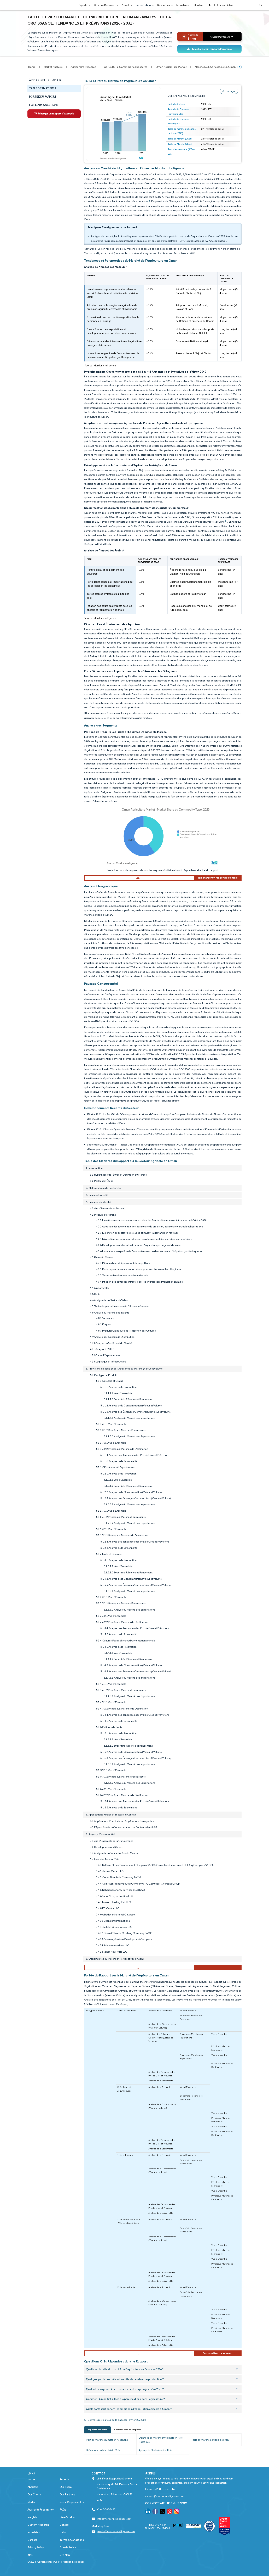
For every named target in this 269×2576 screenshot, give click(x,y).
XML (30, 2562)
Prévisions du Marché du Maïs (103, 2458)
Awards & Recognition (40, 2517)
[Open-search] (261, 5)
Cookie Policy (68, 2555)
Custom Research (105, 5)
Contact (199, 5)
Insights (32, 2525)
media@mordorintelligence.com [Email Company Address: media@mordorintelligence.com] (116, 2539)
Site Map (65, 2562)
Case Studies (67, 2525)
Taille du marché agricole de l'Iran (210, 2447)
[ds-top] (209, 49)
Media (31, 2509)
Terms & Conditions (72, 2547)
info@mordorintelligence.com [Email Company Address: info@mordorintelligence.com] (114, 2526)
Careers (32, 2547)
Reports (83, 5)
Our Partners (67, 2502)
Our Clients (34, 2502)
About (126, 5)
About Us (32, 2494)
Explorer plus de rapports (127, 2437)
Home (31, 2487)
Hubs (63, 2540)
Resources (164, 5)
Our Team (66, 2494)
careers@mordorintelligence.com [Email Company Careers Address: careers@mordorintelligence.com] (164, 2503)
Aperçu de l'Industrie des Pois (155, 2458)
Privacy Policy (35, 2555)
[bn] (209, 36)
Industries (182, 5)
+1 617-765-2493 (220, 5)
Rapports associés (97, 2437)
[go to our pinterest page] (169, 2519)
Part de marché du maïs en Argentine (107, 2447)
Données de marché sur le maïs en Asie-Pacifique (161, 2447)
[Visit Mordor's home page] (48, 5)
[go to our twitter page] (162, 2519)
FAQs (63, 2517)
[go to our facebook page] (155, 2519)
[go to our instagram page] (176, 2519)
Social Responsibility (72, 2509)
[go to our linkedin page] (148, 2519)
